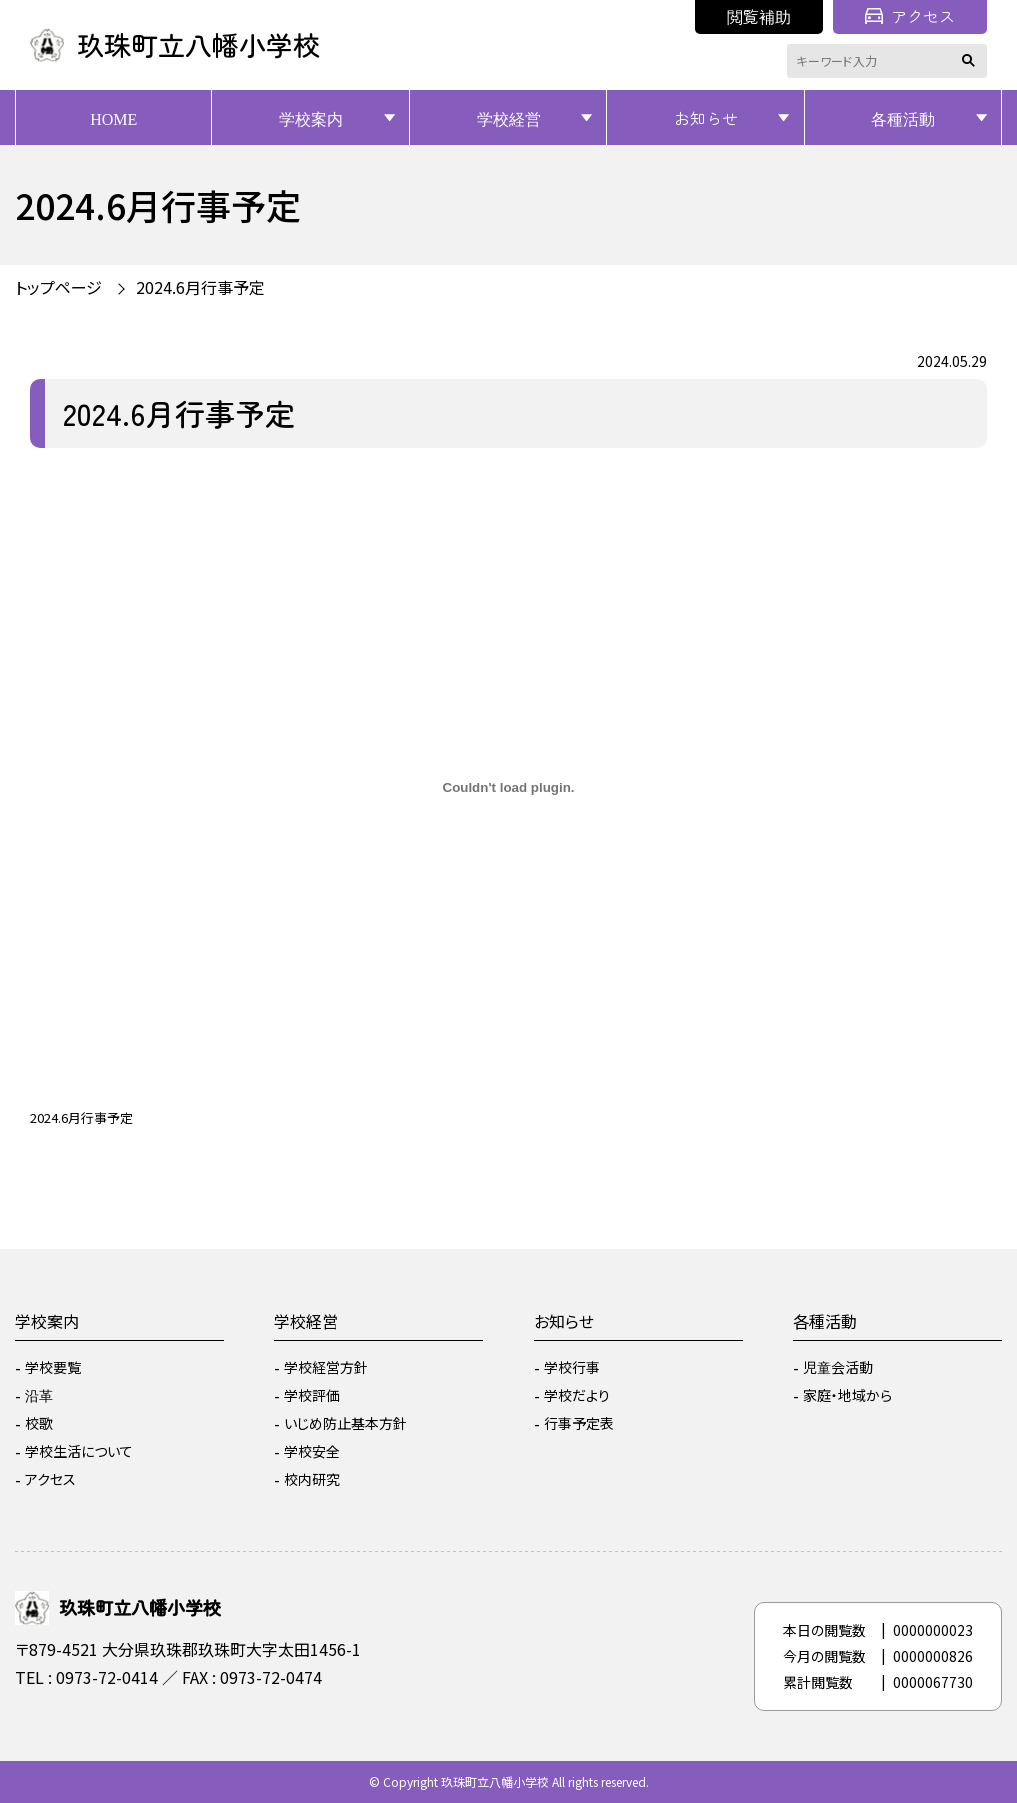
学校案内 (311, 118)
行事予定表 (579, 1423)
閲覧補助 (759, 16)
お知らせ (706, 118)
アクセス (910, 16)
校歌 (39, 1423)
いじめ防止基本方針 (345, 1423)
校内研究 (312, 1479)
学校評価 (312, 1395)
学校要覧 (53, 1367)
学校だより (577, 1395)
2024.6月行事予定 (200, 287)
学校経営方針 (326, 1367)
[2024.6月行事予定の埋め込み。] (508, 788)
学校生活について (79, 1451)
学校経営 (509, 118)
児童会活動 (838, 1367)
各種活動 (903, 118)
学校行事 (572, 1367)
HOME (113, 118)
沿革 (39, 1395)
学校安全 (312, 1451)
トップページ (58, 287)
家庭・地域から (847, 1395)
